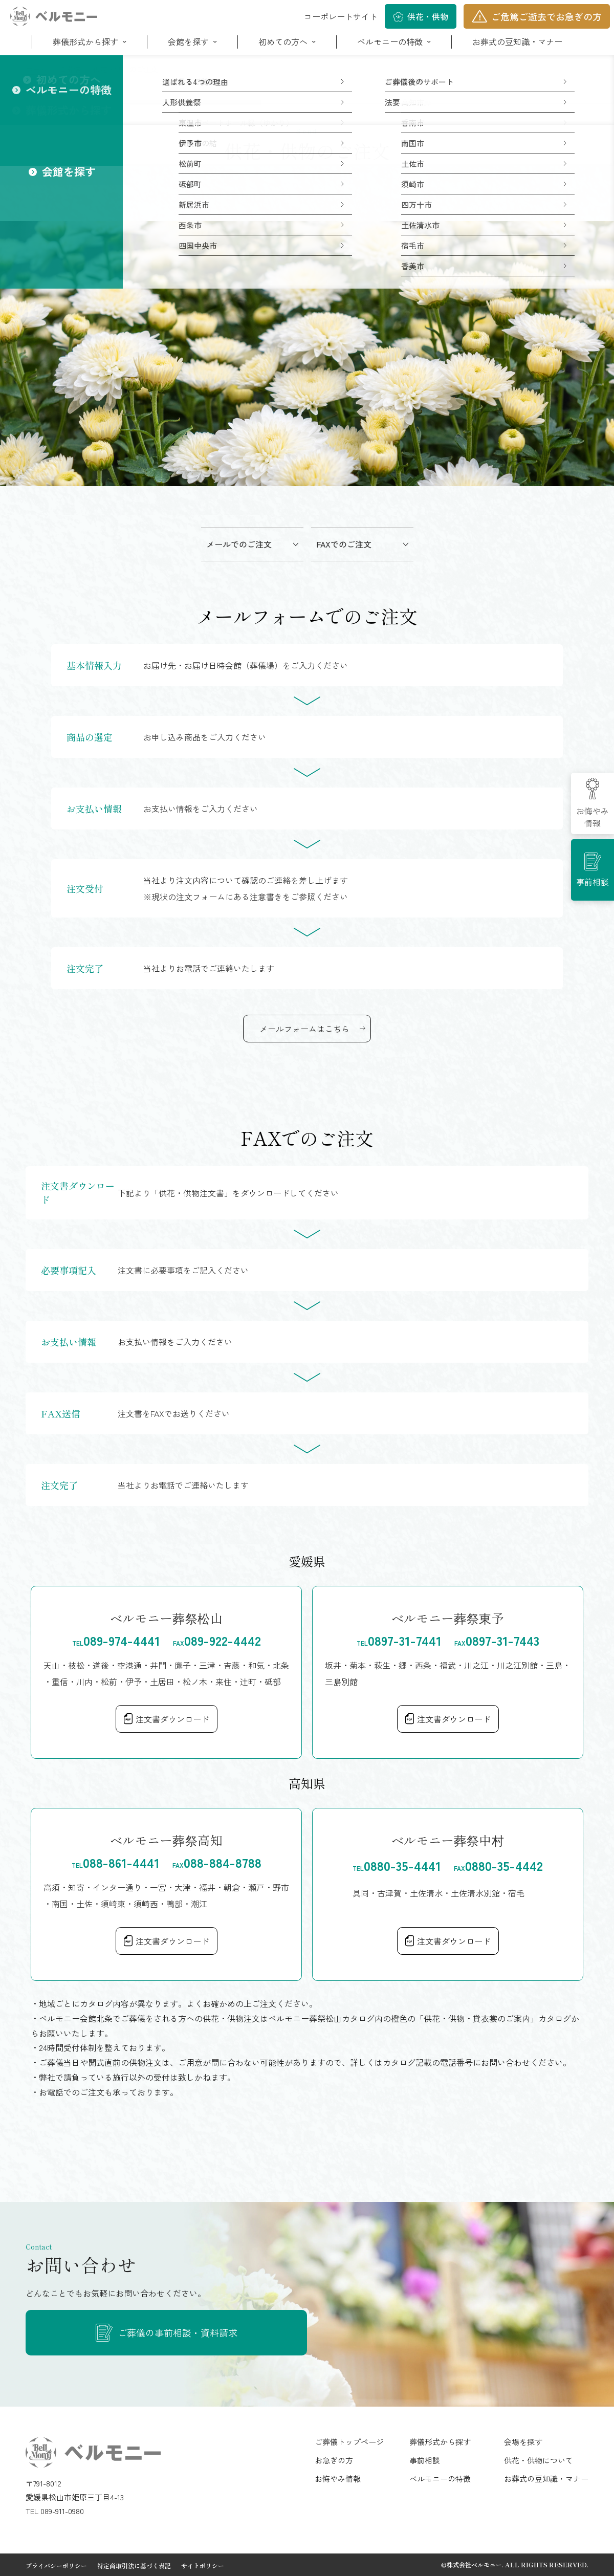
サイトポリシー (202, 2565)
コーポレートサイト (341, 16)
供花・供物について (538, 2460)
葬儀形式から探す (85, 41)
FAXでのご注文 (343, 544)
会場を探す (523, 2441)
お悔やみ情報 (592, 816)
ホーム (36, 69)
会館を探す (188, 41)
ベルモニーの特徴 (390, 41)
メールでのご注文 (239, 544)
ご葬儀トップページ (349, 2441)
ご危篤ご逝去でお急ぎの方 (546, 16)
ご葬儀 (70, 69)
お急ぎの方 (334, 2460)
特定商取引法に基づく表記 (134, 2565)
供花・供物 (427, 16)
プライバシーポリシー (56, 2565)
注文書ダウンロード (172, 1719)
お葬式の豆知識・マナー (517, 41)
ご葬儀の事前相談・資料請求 (177, 2332)
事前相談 (592, 882)
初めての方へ (283, 41)
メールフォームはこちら (304, 1028)
